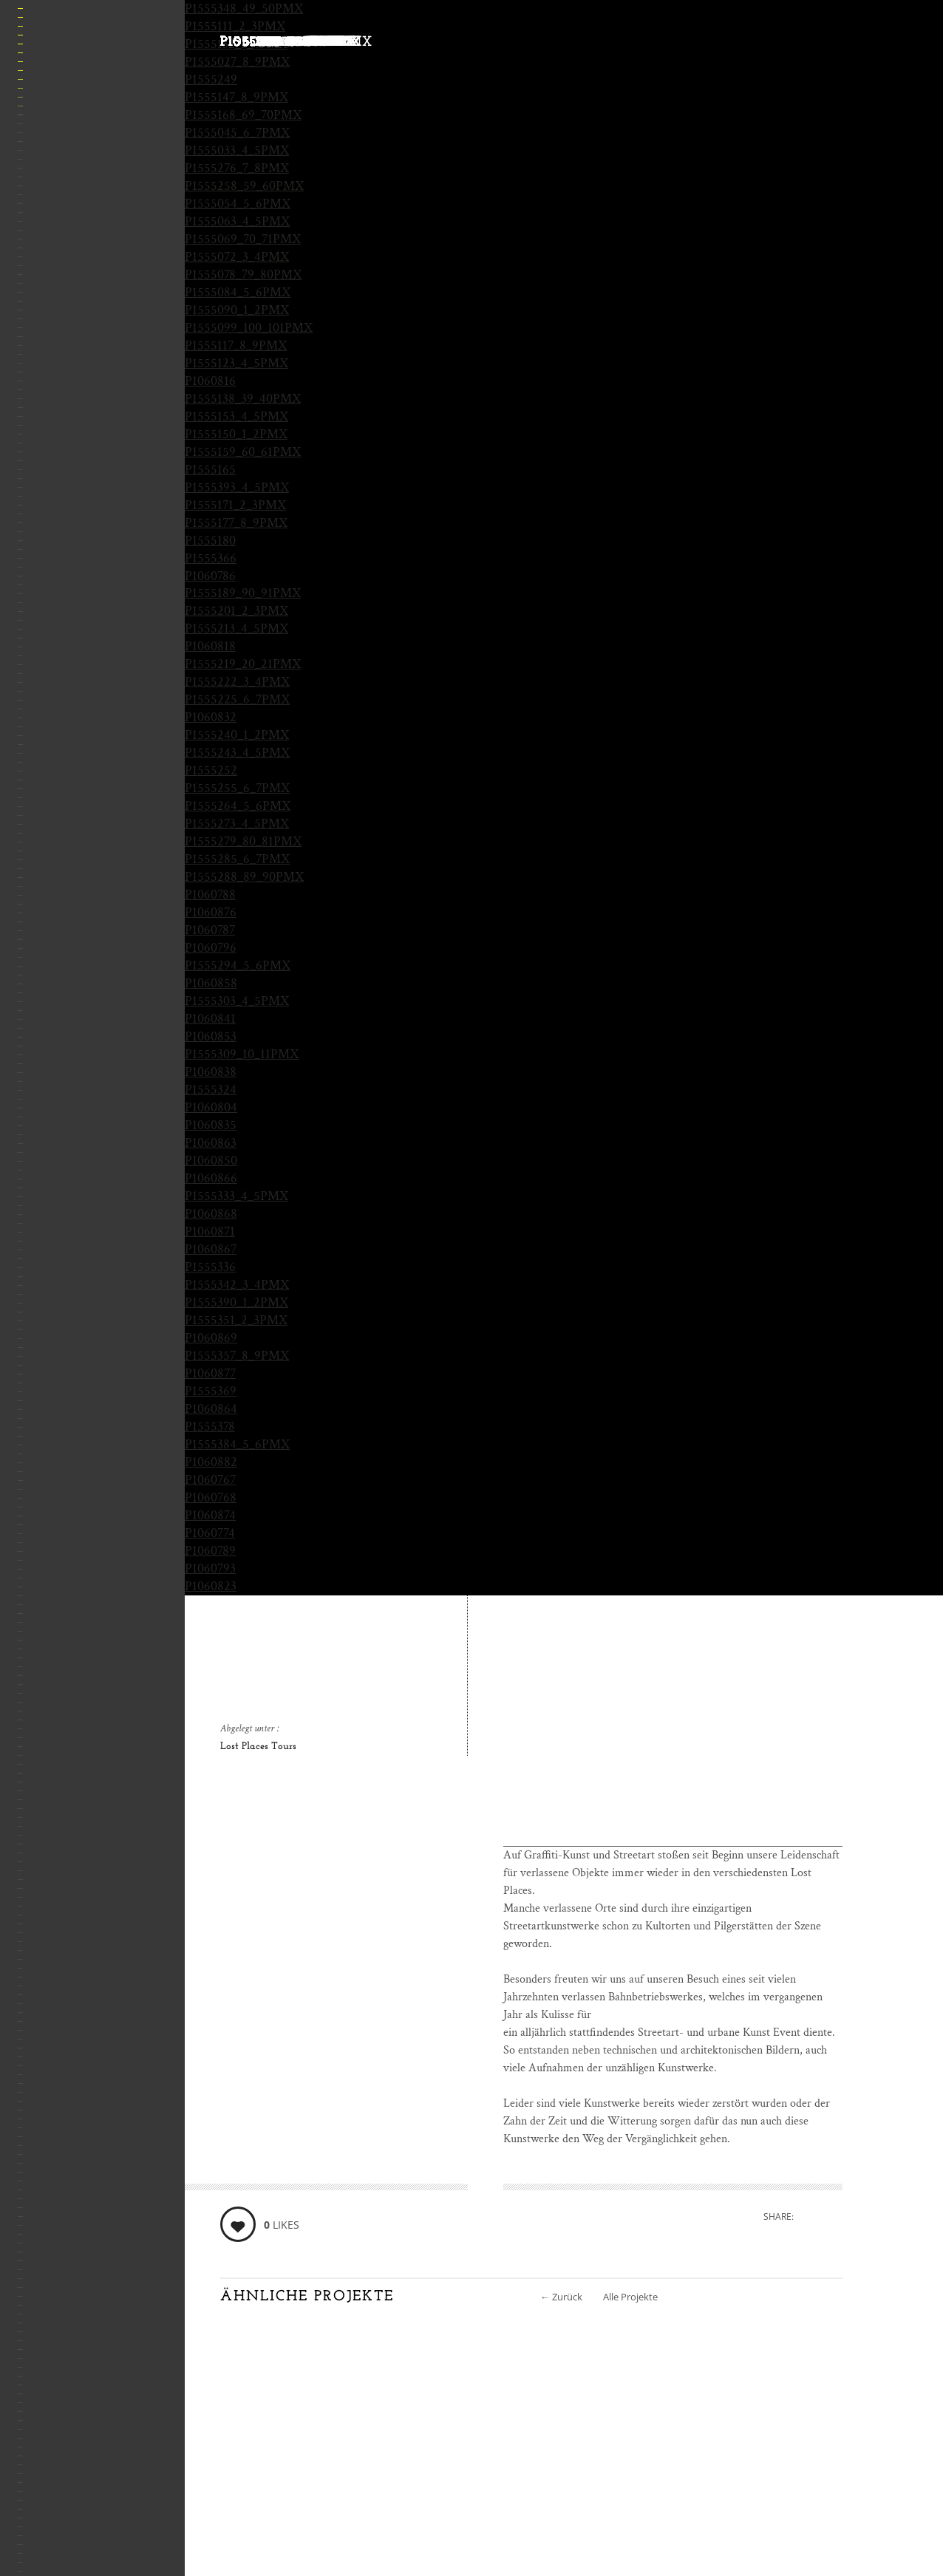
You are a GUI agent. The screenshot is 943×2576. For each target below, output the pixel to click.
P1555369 (210, 1391)
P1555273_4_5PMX (237, 823)
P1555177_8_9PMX (236, 522)
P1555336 (210, 1266)
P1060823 (210, 1586)
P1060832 (210, 717)
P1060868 (211, 1213)
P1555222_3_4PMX (237, 681)
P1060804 (211, 1107)
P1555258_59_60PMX (244, 185)
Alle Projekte (630, 2296)
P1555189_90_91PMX (243, 593)
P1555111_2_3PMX (235, 26)
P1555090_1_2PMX (237, 309)
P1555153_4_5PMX (236, 416)
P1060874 (210, 1515)
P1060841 (210, 1018)
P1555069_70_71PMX (243, 239)
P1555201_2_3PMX (236, 610)
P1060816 (210, 380)
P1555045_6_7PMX (237, 132)
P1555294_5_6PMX (237, 965)
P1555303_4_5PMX (237, 1000)
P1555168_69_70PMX (243, 114)
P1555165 (210, 469)
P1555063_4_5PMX (237, 221)
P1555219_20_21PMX (243, 663)
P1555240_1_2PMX (237, 734)
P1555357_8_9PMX (237, 1355)
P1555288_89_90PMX (244, 876)
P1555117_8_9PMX (236, 345)
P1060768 (210, 1497)
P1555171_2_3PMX (235, 505)
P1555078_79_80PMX (243, 274)
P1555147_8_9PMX (236, 97)
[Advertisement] (672, 1743)
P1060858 (211, 983)
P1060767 (210, 1479)
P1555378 (210, 1426)
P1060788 (210, 894)
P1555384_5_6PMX (237, 1444)
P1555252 (211, 770)
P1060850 (211, 1160)
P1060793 (210, 1568)
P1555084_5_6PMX (237, 292)
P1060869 (211, 1337)
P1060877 (210, 1373)
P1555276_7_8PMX (237, 168)
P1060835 (210, 1125)
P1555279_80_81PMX (243, 841)
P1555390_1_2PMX (236, 1302)
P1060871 (210, 1231)
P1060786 (210, 576)
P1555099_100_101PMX (249, 327)
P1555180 (210, 540)
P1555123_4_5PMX (236, 363)
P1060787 (210, 929)
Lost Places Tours (258, 1746)
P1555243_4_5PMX (237, 752)
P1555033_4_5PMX (237, 150)
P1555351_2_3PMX (236, 1320)
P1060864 (211, 1408)
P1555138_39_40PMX (243, 398)
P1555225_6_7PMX (237, 699)
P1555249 (211, 79)
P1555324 (210, 1089)
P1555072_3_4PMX (237, 256)
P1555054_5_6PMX (237, 203)
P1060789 (210, 1550)
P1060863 (210, 1142)
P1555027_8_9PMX (237, 61)
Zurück (561, 2296)
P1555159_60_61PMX (243, 451)
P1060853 (210, 1036)
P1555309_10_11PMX (242, 1054)
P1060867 (210, 1249)
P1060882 (211, 1462)
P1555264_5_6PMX (237, 805)
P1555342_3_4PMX (237, 1284)
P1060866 (211, 1178)
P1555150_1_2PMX (236, 434)
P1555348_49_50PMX (244, 8)
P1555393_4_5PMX (237, 487)
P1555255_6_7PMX (237, 788)
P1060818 (210, 646)
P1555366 (210, 558)
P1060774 (210, 1532)
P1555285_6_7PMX (237, 859)
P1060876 (210, 912)
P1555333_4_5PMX (236, 1196)
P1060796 (210, 947)
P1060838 (210, 1071)
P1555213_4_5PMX (236, 628)
